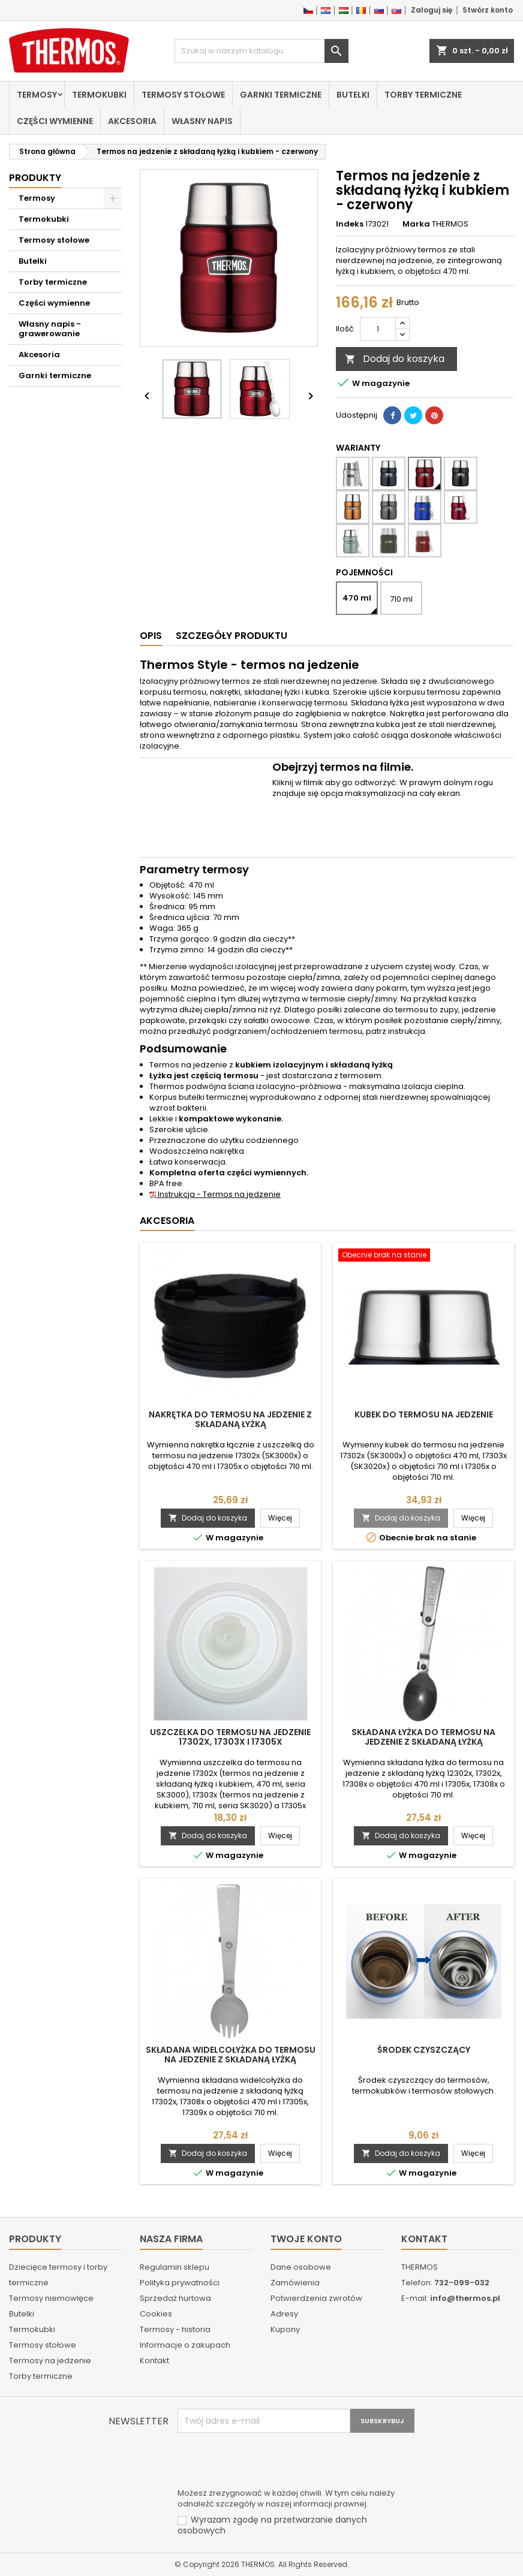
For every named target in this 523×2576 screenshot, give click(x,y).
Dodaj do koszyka (394, 359)
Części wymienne (55, 121)
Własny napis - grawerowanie (50, 328)
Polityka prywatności (180, 2282)
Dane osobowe (300, 2267)
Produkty (35, 178)
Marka (416, 224)
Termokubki (99, 95)
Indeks (349, 224)
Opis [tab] (151, 636)
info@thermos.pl (465, 2298)
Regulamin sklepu (174, 2267)
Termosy (37, 95)
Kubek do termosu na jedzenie (423, 1414)
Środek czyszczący (423, 2050)
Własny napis (202, 121)
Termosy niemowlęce (51, 2298)
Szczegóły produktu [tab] (231, 636)
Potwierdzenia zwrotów (316, 2298)
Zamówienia (295, 2282)
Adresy (284, 2313)
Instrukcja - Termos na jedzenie (215, 1194)
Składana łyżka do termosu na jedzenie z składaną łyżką (423, 1737)
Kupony (285, 2329)
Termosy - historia (175, 2329)
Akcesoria (132, 121)
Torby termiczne (423, 95)
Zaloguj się (431, 10)
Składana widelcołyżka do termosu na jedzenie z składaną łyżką (230, 2054)
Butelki (352, 95)
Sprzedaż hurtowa (175, 2298)
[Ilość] (378, 329)
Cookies (156, 2313)
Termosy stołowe (183, 95)
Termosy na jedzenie (50, 2360)
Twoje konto (306, 2239)
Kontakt (154, 2360)
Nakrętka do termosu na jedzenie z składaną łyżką (230, 1419)
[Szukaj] (262, 51)
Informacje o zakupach (185, 2345)
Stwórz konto (487, 10)
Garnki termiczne (280, 95)
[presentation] (269, 2462)
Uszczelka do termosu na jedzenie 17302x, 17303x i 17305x (230, 1737)
